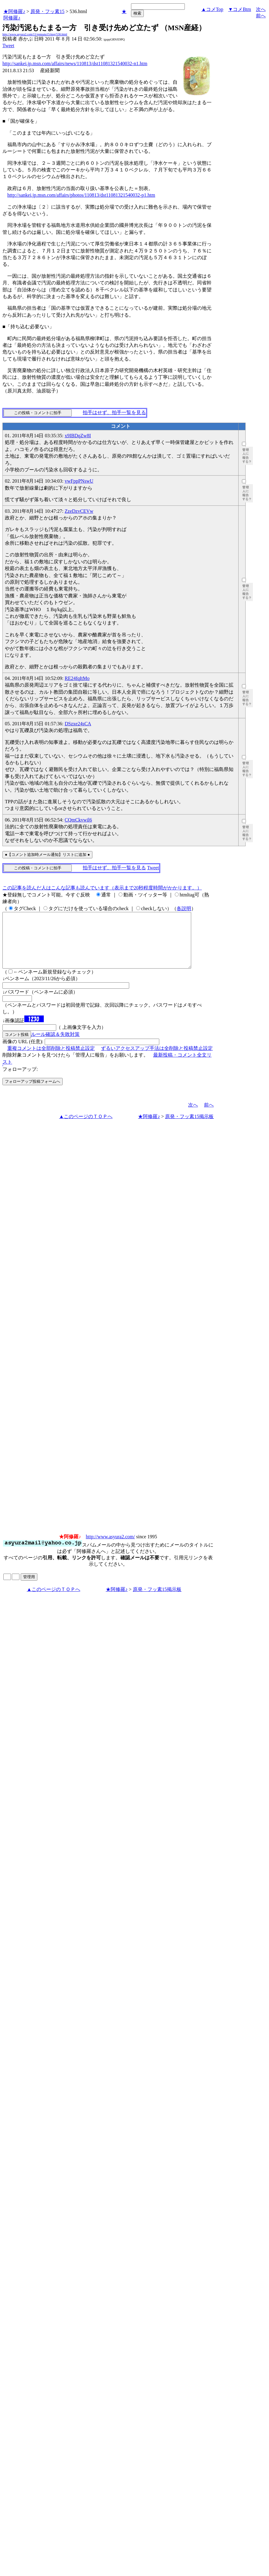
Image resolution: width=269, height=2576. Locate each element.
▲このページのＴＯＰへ (85, 1127)
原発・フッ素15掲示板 (189, 1127)
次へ (261, 9)
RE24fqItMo (77, 678)
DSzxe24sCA (78, 723)
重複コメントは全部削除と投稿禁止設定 (51, 1059)
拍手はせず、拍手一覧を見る (114, 412)
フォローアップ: (20, 1080)
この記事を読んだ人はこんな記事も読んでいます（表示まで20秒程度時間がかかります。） (102, 887)
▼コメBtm (239, 9)
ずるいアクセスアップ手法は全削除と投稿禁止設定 (157, 1059)
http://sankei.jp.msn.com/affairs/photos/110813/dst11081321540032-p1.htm (81, 195)
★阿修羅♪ (14, 11)
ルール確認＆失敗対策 (55, 1045)
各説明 (184, 908)
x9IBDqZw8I (78, 435)
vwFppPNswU (79, 481)
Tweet (8, 45)
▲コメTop (212, 9)
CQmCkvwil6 (78, 819)
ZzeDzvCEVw (79, 511)
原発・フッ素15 (47, 11)
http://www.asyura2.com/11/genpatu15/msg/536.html (34, 34)
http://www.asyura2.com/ (110, 1547)
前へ (261, 15)
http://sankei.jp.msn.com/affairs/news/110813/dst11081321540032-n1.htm (74, 63)
